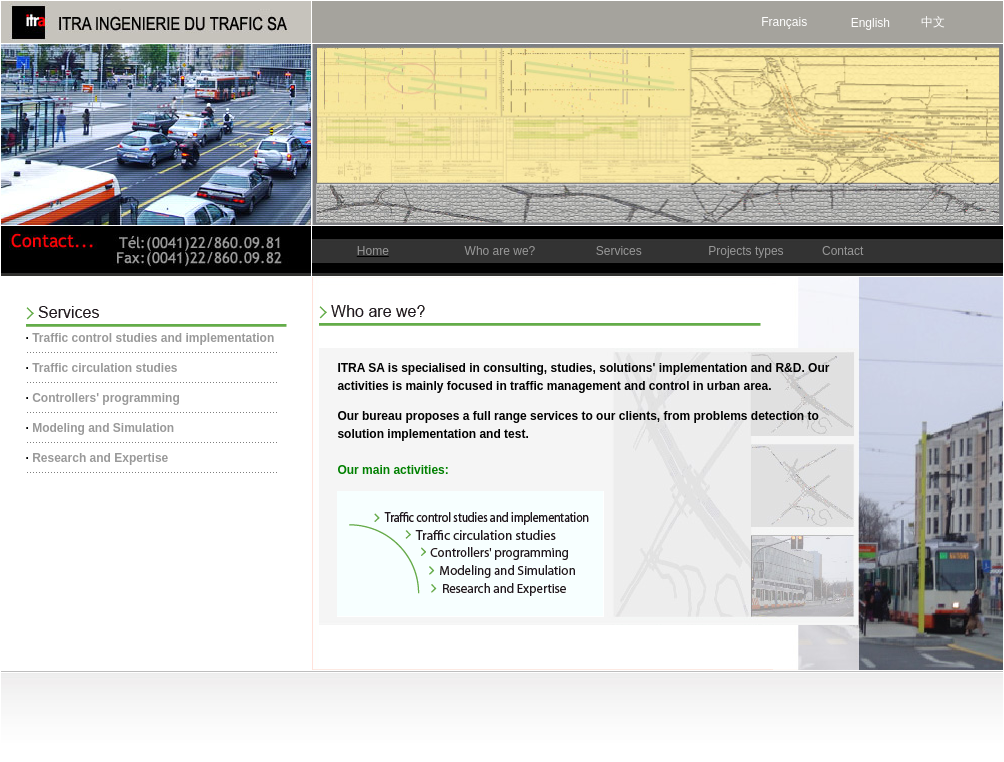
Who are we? (500, 251)
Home (373, 251)
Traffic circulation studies (104, 368)
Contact (842, 251)
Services (619, 251)
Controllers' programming (106, 398)
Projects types (745, 251)
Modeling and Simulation (103, 428)
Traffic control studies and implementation (153, 338)
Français (784, 22)
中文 (933, 22)
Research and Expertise (100, 458)
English (870, 23)
